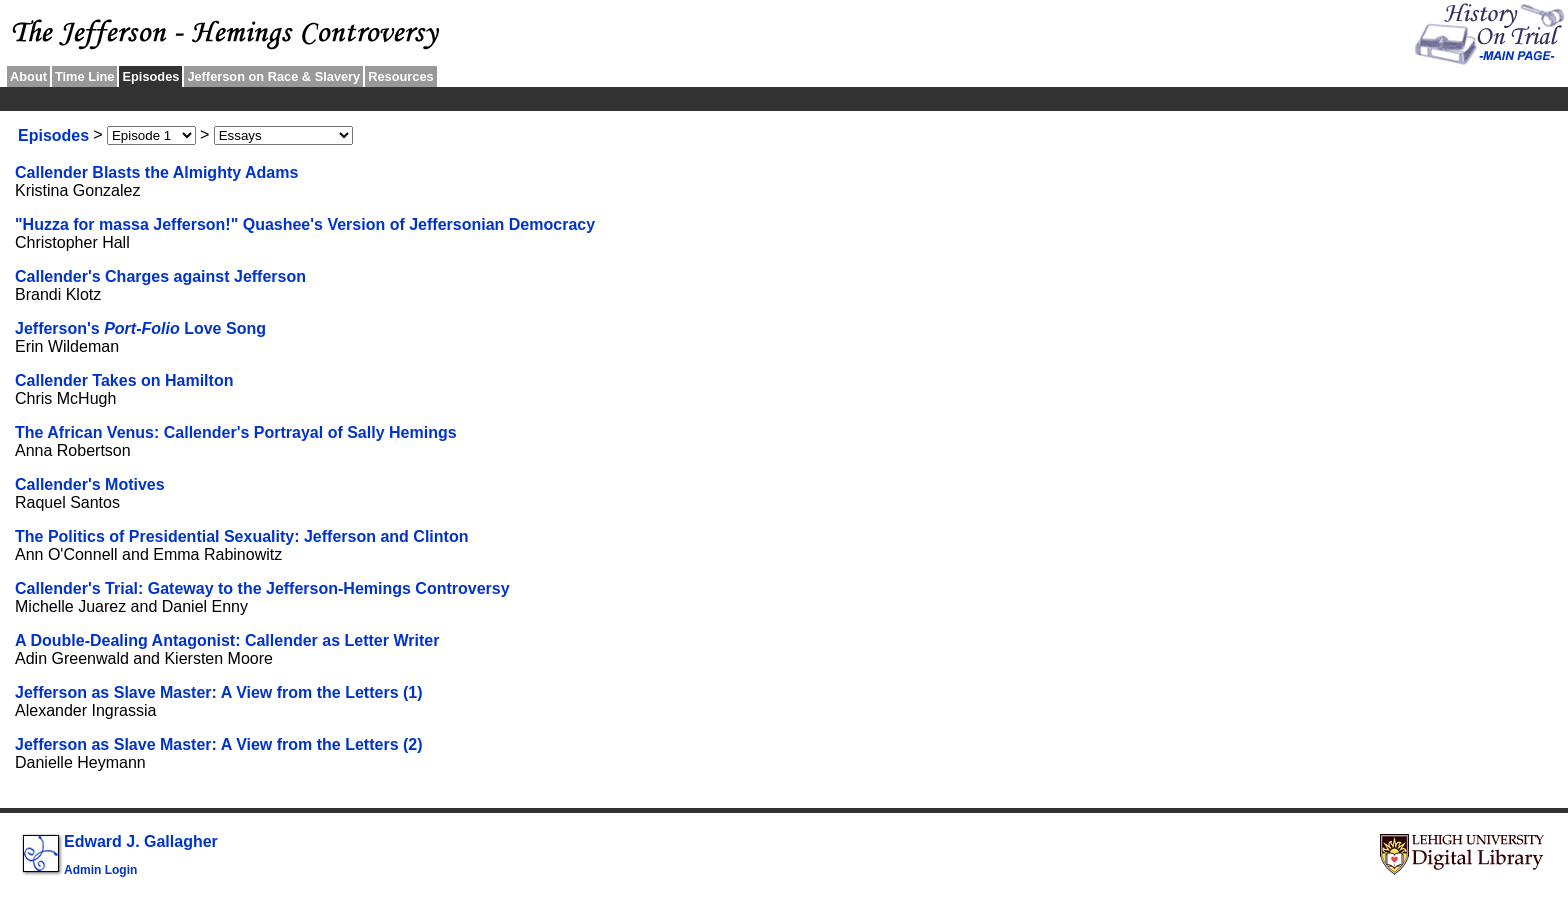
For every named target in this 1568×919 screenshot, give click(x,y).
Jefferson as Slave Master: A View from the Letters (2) (219, 744)
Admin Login (100, 870)
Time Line (85, 76)
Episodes (53, 135)
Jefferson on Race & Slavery (273, 76)
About (28, 76)
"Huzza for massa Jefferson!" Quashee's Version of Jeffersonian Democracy (305, 224)
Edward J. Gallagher (141, 841)
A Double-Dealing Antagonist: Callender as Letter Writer (227, 640)
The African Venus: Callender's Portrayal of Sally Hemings (236, 432)
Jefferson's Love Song (140, 328)
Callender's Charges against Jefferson (160, 276)
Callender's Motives (90, 484)
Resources (400, 76)
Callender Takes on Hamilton (124, 380)
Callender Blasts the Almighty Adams (156, 172)
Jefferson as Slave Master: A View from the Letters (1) (219, 692)
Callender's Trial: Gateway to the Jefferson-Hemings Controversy (262, 588)
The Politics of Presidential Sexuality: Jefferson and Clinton (241, 536)
